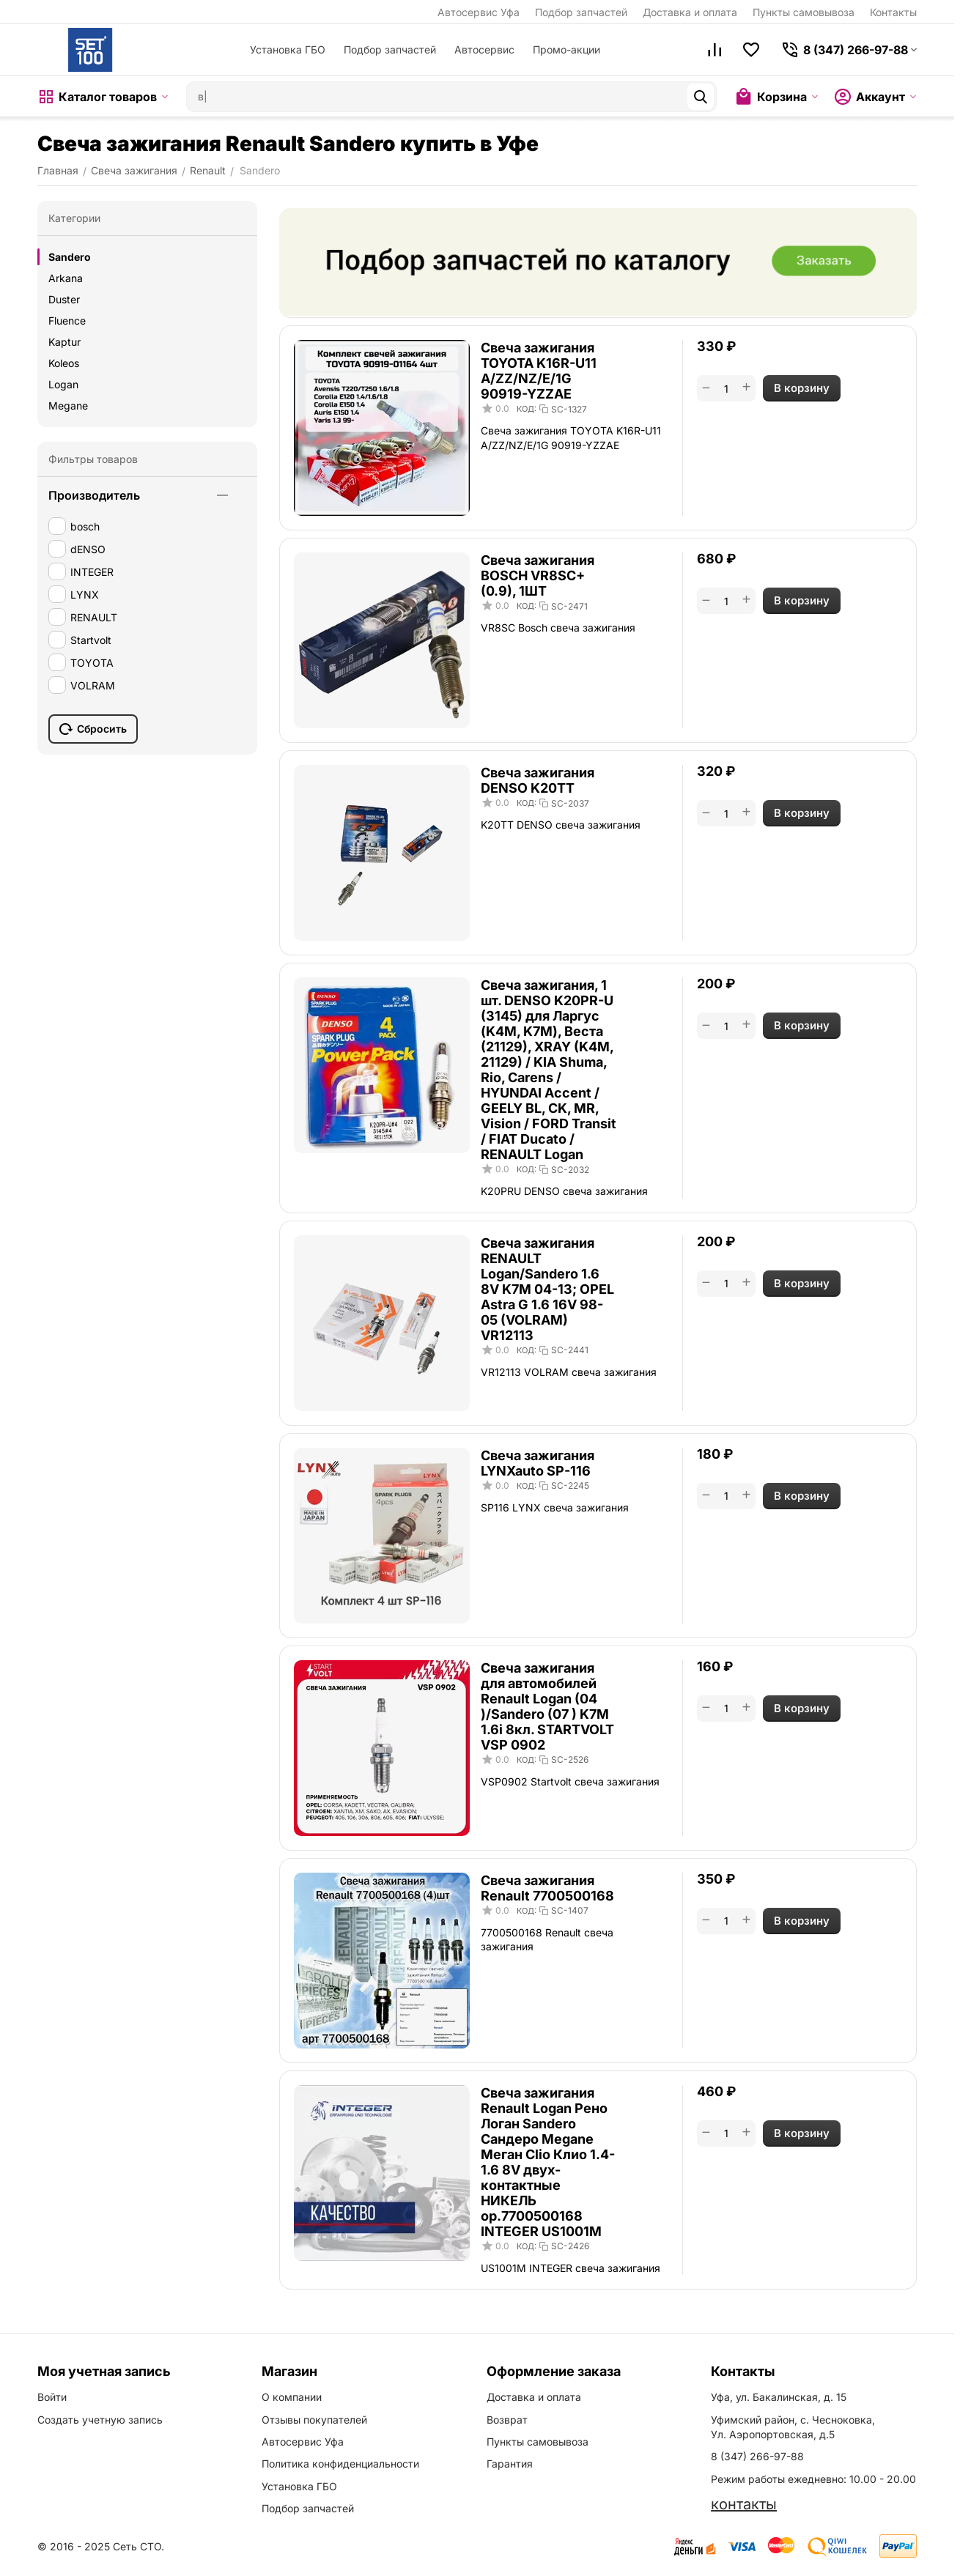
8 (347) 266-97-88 (757, 2456)
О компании (292, 2397)
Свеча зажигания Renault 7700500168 (547, 1888)
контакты (744, 2504)
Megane (68, 405)
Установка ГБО (287, 49)
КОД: (526, 409)
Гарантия (510, 2463)
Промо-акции (566, 49)
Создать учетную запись (100, 2419)
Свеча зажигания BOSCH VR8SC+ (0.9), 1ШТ (537, 575)
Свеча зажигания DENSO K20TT (537, 780)
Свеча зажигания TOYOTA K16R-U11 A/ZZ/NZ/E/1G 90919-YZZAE (539, 370)
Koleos (63, 363)
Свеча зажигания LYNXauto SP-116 (537, 1463)
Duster (64, 299)
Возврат (507, 2419)
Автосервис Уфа (478, 12)
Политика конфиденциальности (340, 2463)
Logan (63, 384)
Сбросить (93, 729)
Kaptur (64, 342)
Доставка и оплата (690, 12)
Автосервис (484, 49)
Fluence (67, 320)
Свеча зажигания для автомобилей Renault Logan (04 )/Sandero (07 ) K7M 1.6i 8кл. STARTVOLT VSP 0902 (547, 1706)
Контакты (893, 12)
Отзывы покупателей (314, 2419)
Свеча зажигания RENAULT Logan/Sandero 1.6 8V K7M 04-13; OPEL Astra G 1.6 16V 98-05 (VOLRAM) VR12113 (547, 1289)
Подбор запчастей (581, 12)
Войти (52, 2397)
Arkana (65, 278)
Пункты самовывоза (803, 12)
